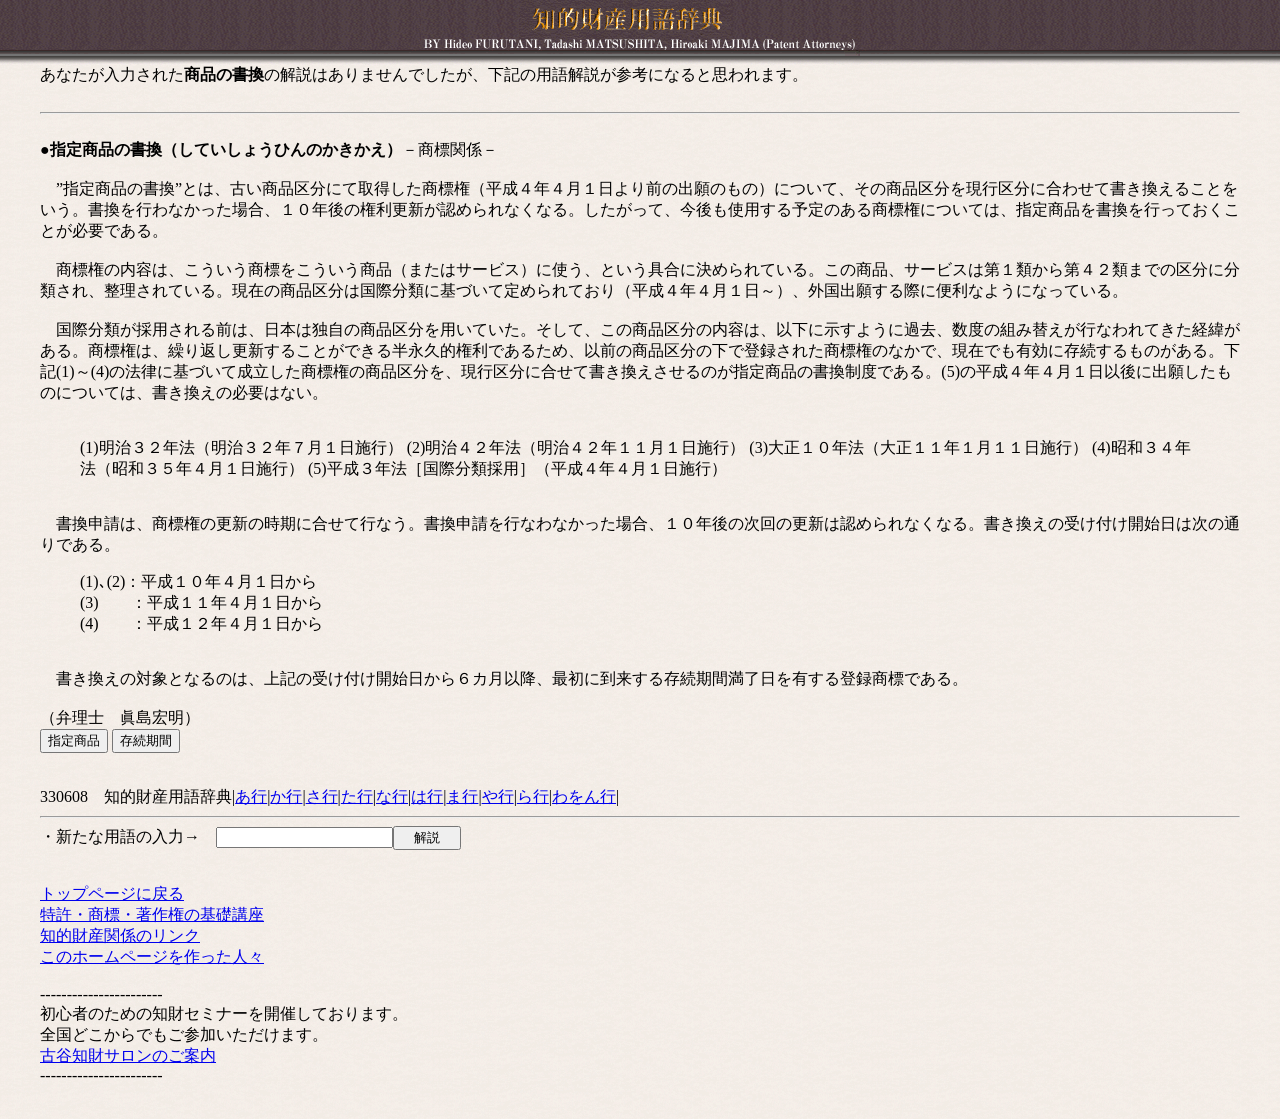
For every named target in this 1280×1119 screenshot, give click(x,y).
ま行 (462, 796)
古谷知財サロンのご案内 (128, 1055)
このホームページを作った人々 (152, 956)
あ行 (251, 796)
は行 (427, 796)
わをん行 (584, 796)
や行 (498, 796)
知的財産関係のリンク (120, 935)
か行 (286, 796)
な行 (392, 796)
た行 (357, 796)
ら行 (533, 796)
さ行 (322, 796)
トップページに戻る (112, 893)
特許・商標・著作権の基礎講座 (152, 914)
